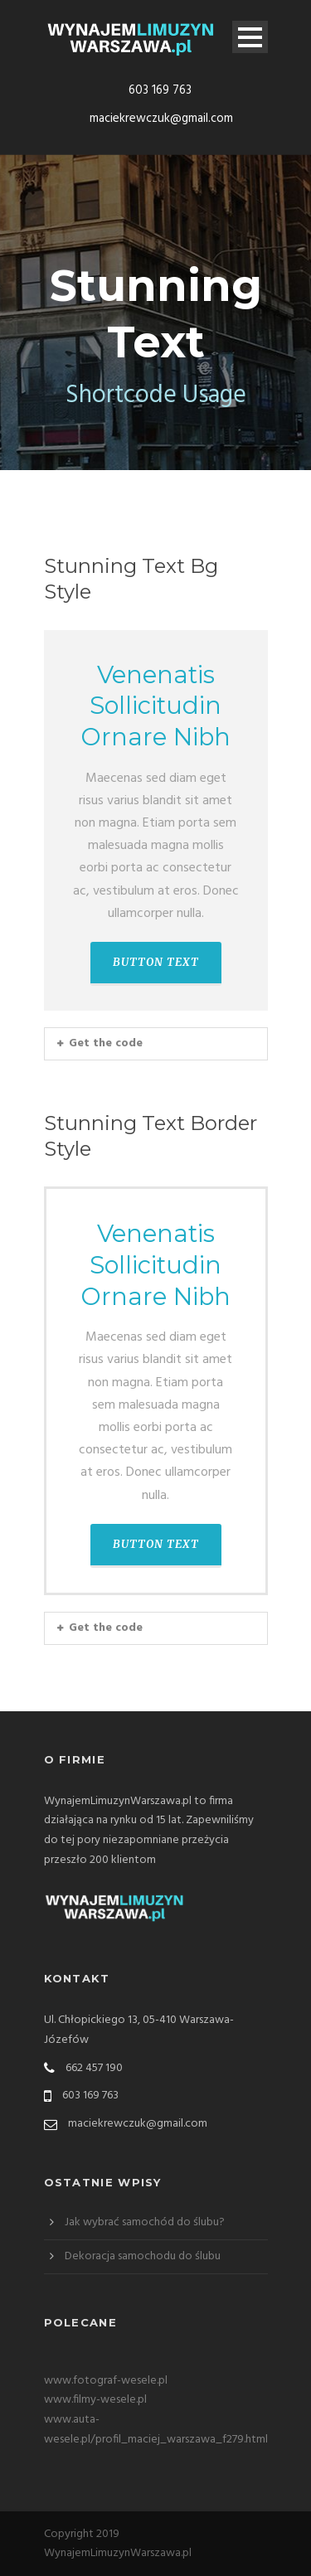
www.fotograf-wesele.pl (106, 2380)
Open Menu (250, 37)
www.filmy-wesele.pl (95, 2399)
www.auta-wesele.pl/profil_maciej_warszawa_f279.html (156, 2429)
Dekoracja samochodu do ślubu (143, 2256)
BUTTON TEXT (156, 962)
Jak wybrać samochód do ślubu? (145, 2222)
